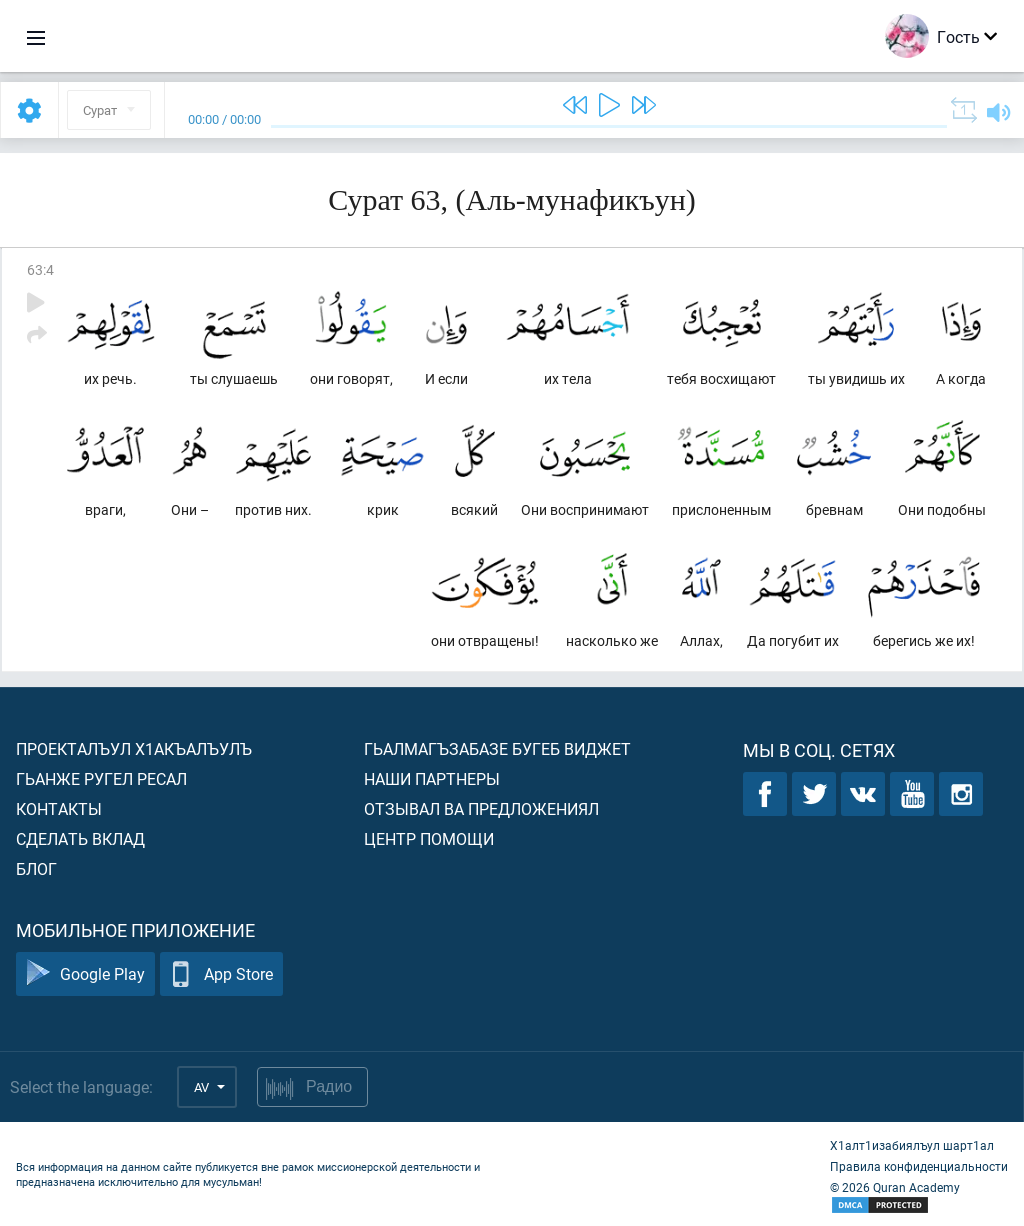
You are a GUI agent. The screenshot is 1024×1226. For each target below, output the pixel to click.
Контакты (59, 808)
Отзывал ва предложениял (481, 808)
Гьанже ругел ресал (101, 778)
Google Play (85, 974)
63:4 (40, 269)
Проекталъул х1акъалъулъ (134, 748)
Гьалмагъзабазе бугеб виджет (497, 748)
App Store (221, 974)
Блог (36, 868)
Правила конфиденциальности (919, 1166)
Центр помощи (429, 838)
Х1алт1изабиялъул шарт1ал (912, 1145)
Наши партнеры (432, 778)
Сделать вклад (80, 838)
